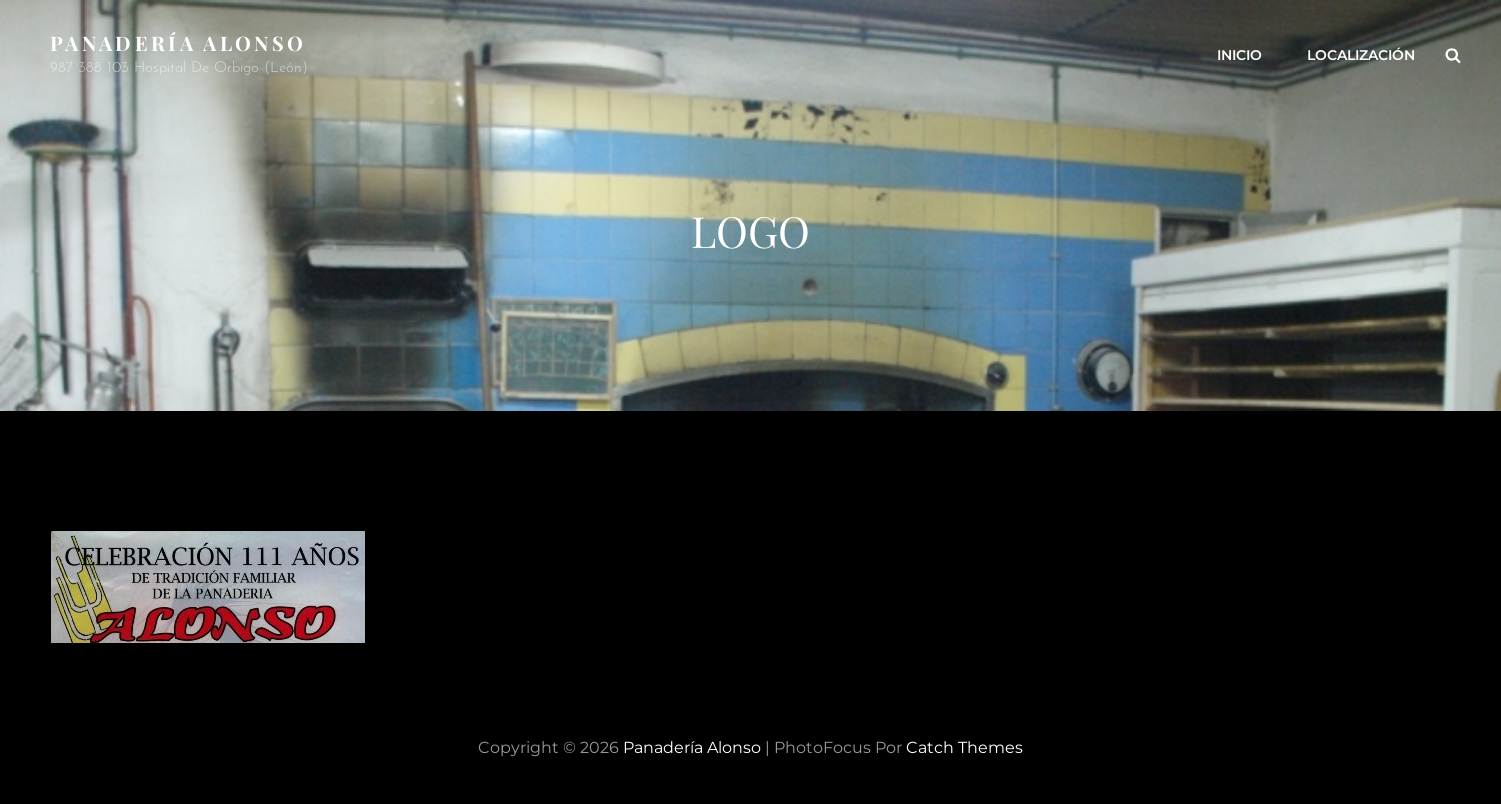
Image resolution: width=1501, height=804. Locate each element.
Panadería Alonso (178, 42)
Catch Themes (964, 747)
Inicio (1239, 55)
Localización (1361, 55)
